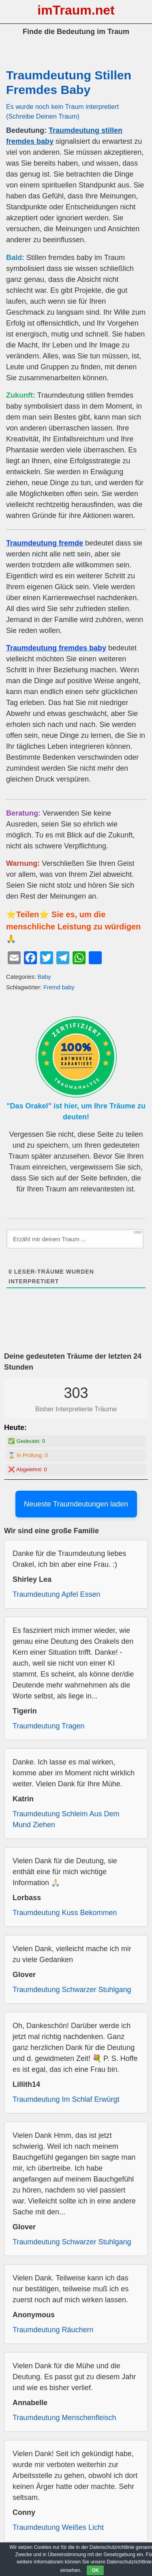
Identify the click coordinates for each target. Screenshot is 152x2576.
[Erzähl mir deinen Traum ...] (74, 1239)
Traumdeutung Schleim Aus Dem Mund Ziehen (66, 1819)
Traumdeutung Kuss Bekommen (65, 1913)
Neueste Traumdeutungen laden (76, 1504)
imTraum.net (75, 10)
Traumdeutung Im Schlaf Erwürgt (66, 2099)
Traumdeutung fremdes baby (56, 648)
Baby (44, 977)
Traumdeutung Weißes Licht (58, 2527)
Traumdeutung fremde (44, 543)
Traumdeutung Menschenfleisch (64, 2418)
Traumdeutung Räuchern (53, 2330)
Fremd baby (59, 987)
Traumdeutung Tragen (48, 1726)
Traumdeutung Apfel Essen (56, 1594)
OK (95, 2570)
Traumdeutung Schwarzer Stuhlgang (72, 1990)
